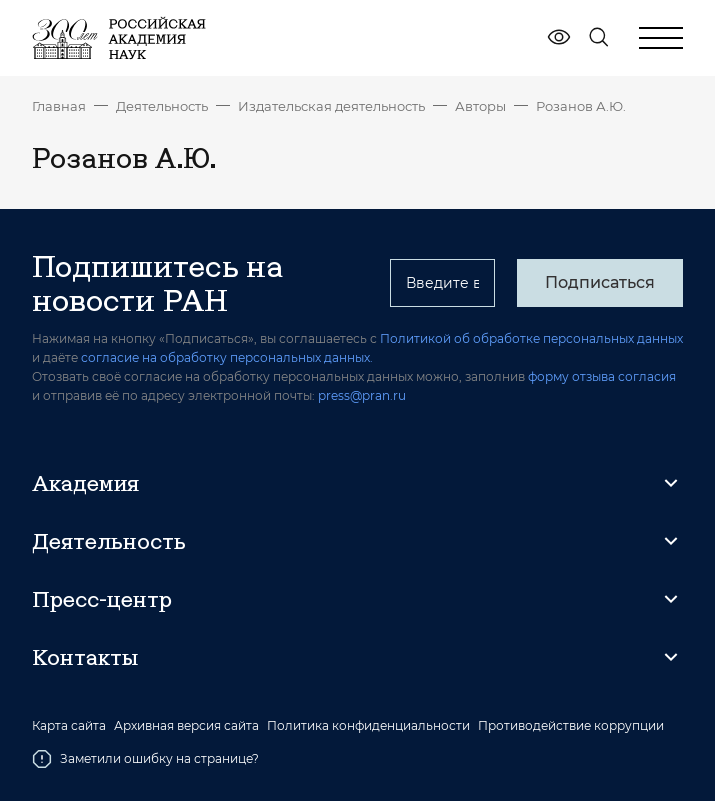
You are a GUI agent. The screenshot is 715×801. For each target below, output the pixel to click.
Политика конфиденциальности (368, 726)
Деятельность (162, 106)
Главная (59, 106)
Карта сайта (69, 726)
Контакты (85, 657)
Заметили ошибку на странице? (145, 759)
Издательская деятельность (331, 106)
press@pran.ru (362, 395)
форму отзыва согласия (602, 376)
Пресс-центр (102, 599)
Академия (85, 483)
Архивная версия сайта (186, 726)
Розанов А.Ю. (581, 106)
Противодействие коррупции (571, 726)
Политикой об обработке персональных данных (531, 338)
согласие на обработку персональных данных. (227, 357)
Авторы (480, 106)
